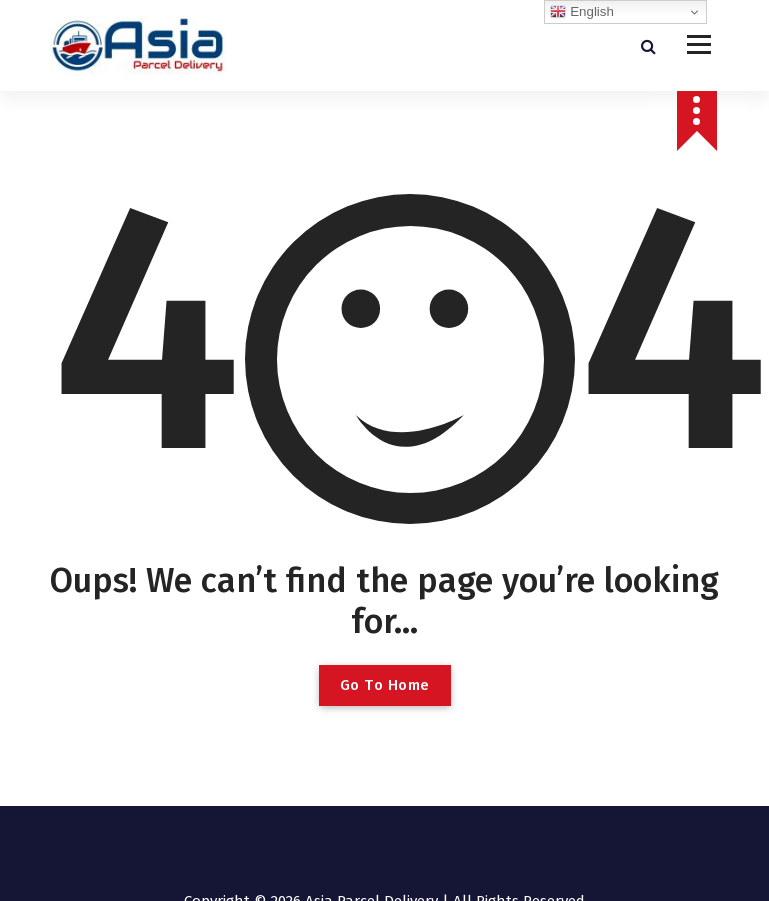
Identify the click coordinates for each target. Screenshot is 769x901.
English (581, 12)
